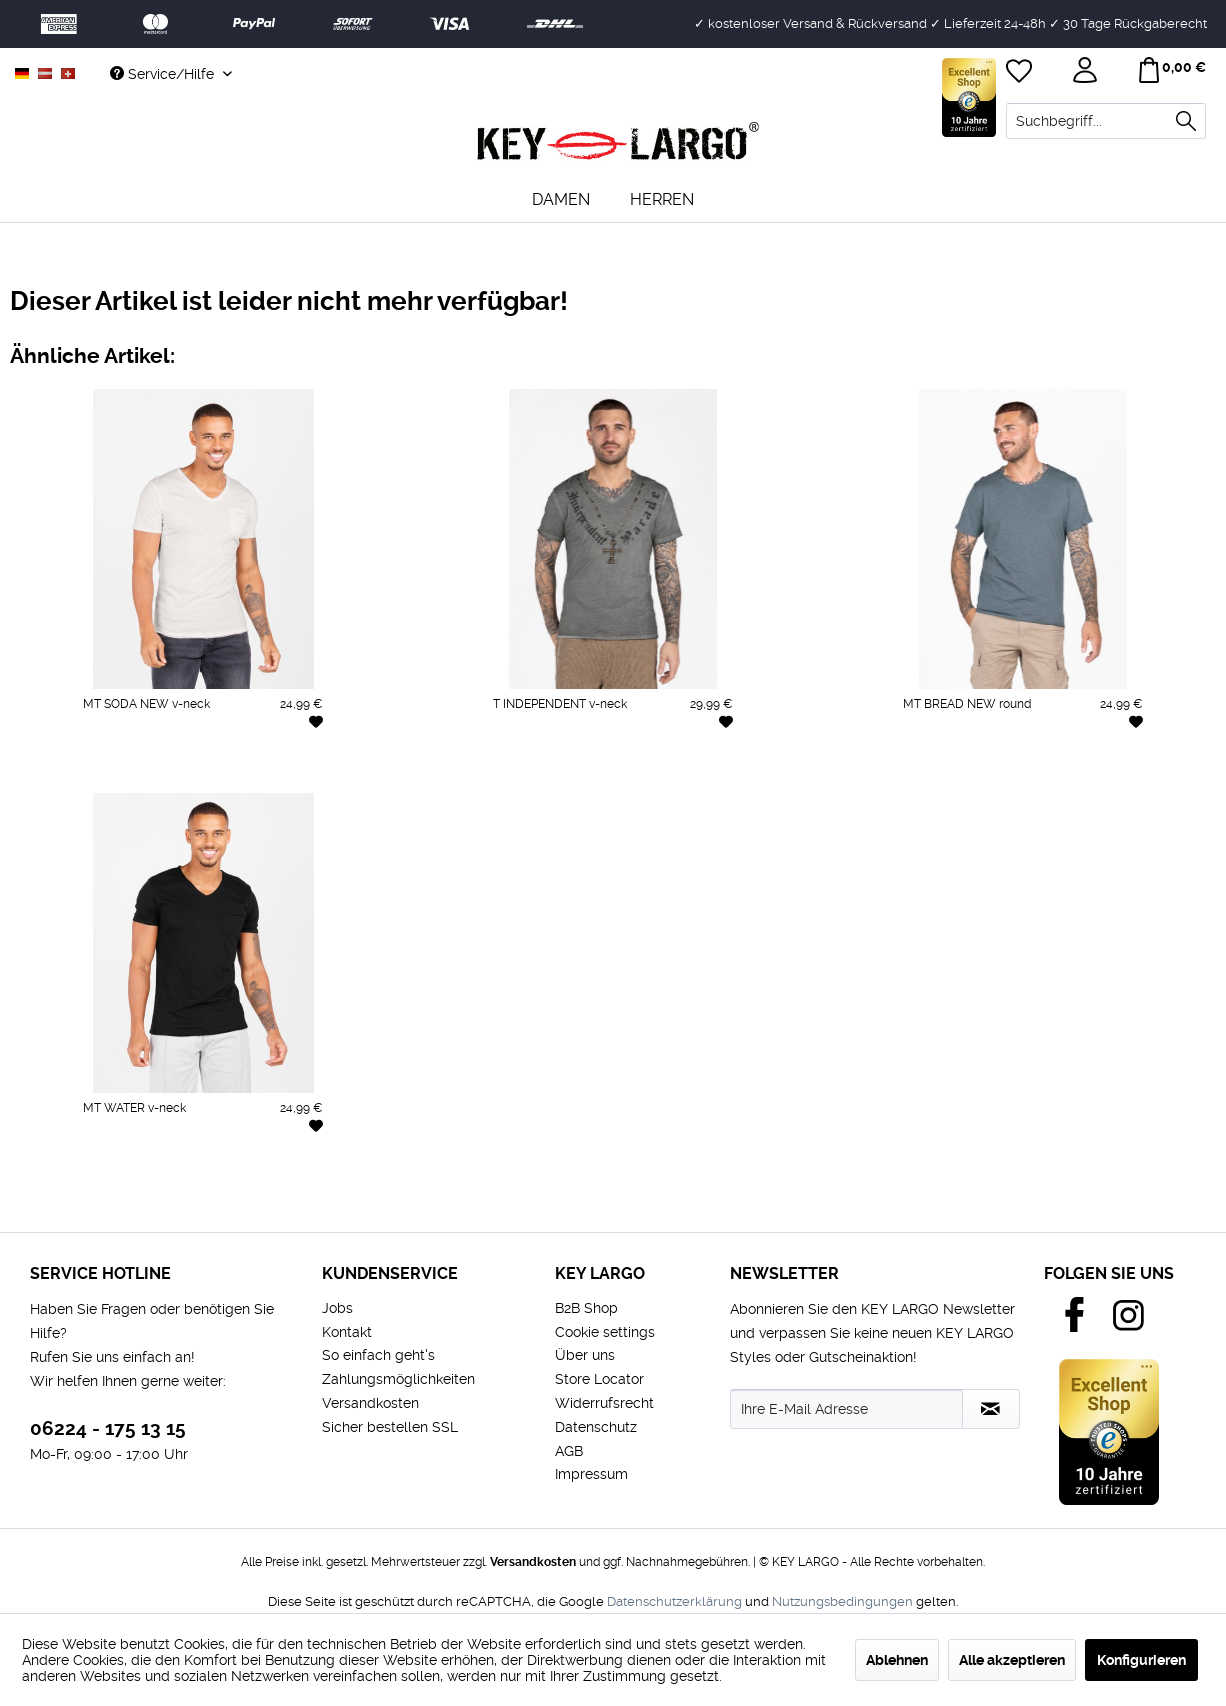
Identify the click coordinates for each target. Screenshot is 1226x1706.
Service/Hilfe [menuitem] (164, 74)
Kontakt (347, 1332)
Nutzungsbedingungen (842, 1601)
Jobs (337, 1308)
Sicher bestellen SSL (390, 1427)
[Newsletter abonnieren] (991, 1409)
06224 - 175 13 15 (108, 1428)
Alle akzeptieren (1012, 1660)
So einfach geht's (378, 1355)
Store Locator (599, 1379)
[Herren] (662, 199)
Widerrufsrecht (604, 1403)
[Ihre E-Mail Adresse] (846, 1409)
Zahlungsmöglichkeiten (398, 1379)
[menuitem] (1106, 121)
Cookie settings (605, 1332)
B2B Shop (586, 1308)
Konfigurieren (1141, 1660)
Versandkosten (370, 1403)
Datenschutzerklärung (674, 1601)
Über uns (585, 1355)
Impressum (591, 1474)
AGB (569, 1451)
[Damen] (561, 199)
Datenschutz (596, 1427)
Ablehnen (897, 1660)
